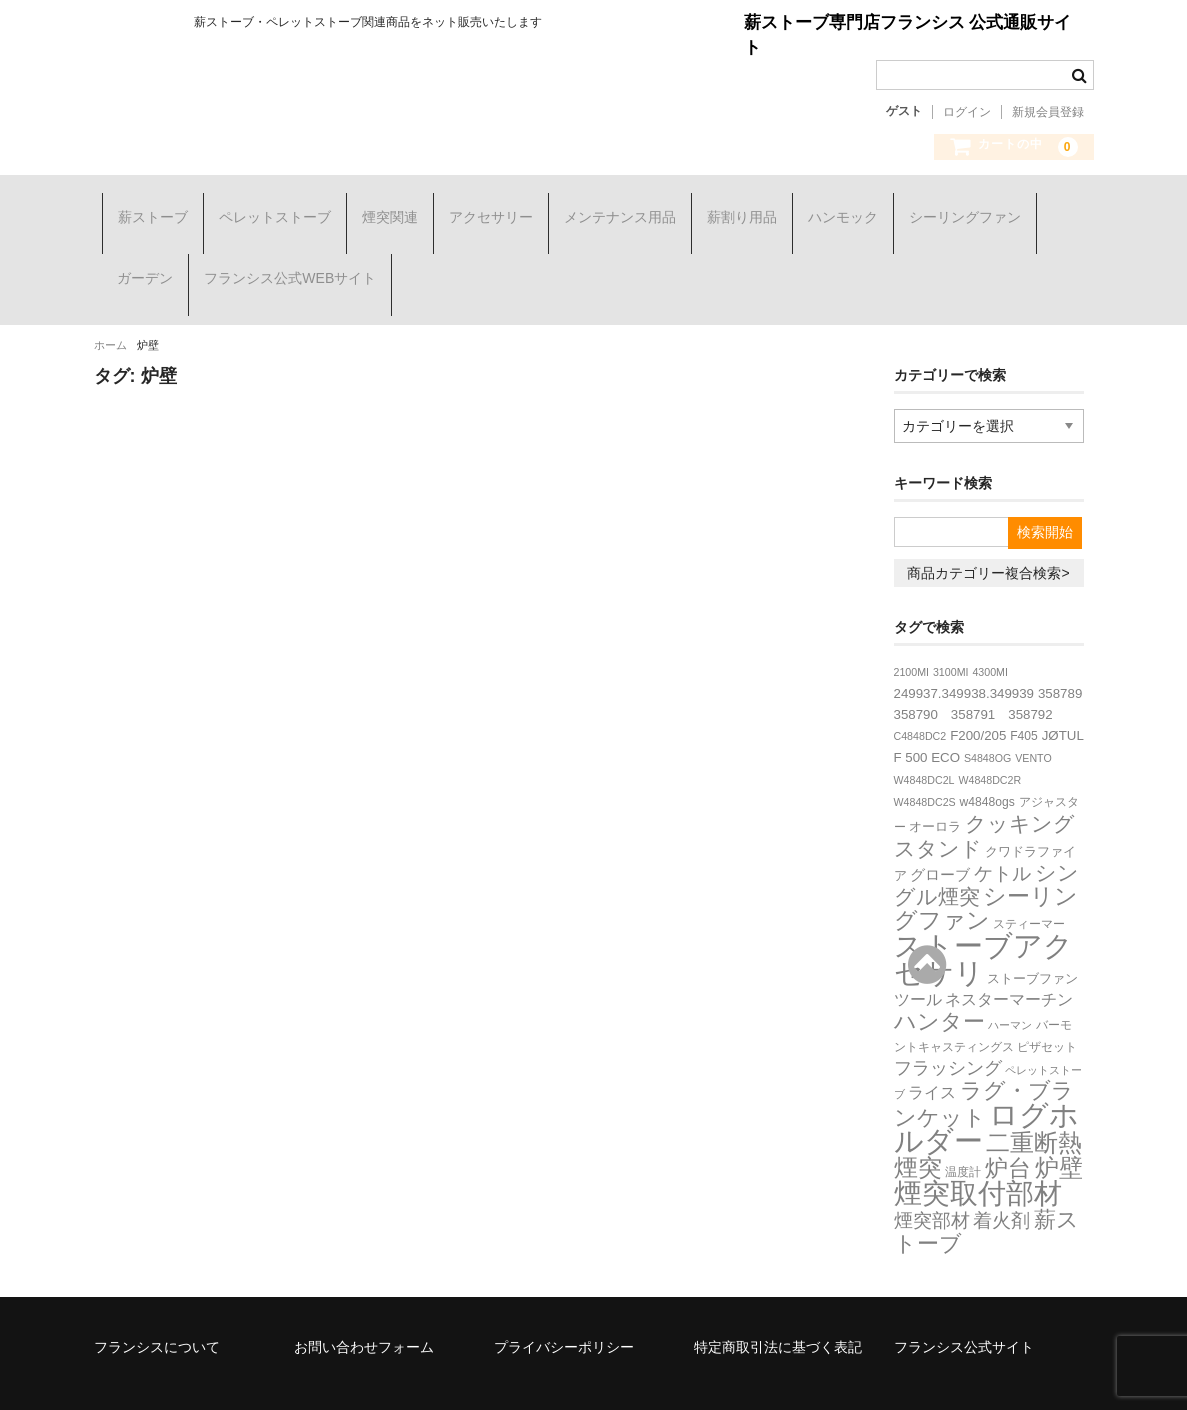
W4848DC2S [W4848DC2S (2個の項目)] (925, 759)
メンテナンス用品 (612, 210)
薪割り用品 (734, 210)
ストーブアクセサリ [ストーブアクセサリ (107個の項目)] (983, 916)
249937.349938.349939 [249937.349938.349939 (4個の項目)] (964, 650)
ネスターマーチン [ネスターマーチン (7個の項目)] (1009, 956)
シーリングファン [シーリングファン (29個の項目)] (986, 865)
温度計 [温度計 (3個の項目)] (963, 1129)
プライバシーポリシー (564, 1304)
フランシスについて (157, 1304)
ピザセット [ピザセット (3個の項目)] (1047, 1004)
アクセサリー (483, 210)
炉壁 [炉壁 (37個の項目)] (1059, 1124)
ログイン (967, 112)
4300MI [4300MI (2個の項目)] (990, 629)
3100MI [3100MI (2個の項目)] (951, 629)
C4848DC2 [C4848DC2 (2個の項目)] (920, 693)
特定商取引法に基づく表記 (778, 1304)
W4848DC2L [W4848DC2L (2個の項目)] (924, 737)
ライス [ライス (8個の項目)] (932, 1049)
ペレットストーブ (267, 210)
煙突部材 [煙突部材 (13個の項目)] (932, 1177)
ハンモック (835, 210)
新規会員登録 (1048, 112)
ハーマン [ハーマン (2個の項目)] (1010, 982)
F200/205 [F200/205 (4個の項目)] (978, 692)
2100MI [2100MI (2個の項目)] (912, 629)
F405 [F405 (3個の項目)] (1024, 693)
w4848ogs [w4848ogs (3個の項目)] (987, 759)
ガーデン (137, 258)
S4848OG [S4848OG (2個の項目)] (987, 715)
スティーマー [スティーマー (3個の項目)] (1029, 881)
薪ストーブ (145, 210)
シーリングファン (957, 210)
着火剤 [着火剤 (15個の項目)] (1001, 1177)
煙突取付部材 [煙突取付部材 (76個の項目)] (978, 1150)
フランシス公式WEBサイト (282, 258)
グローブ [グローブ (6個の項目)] (940, 831)
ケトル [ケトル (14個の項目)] (1002, 830)
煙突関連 (382, 210)
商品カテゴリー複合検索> (988, 530)
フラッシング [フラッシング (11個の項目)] (948, 1025)
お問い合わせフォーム (364, 1304)
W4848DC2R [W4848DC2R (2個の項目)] (989, 737)
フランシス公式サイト (964, 1304)
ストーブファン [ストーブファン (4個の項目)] (1032, 935)
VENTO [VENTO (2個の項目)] (1033, 715)
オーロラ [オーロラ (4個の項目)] (935, 783)
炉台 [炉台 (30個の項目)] (1008, 1125)
